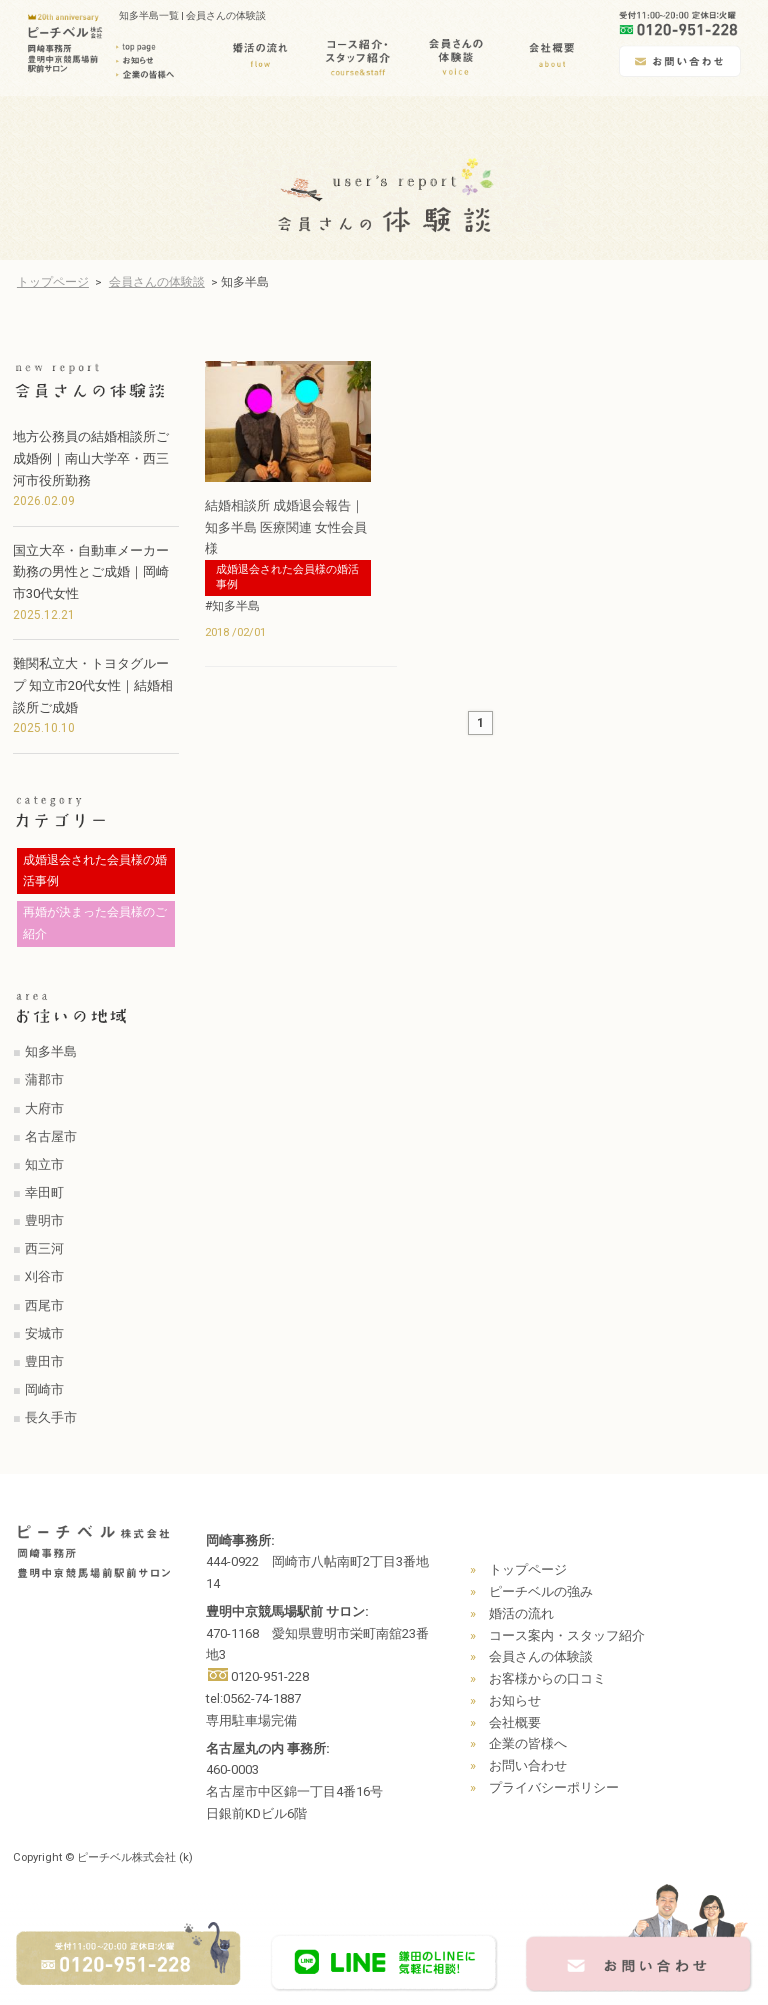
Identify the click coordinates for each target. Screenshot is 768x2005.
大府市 (44, 1108)
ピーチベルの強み (541, 1591)
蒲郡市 (44, 1079)
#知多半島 (232, 606)
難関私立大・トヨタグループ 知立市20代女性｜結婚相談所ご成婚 (93, 685)
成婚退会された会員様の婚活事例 (287, 577)
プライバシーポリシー (554, 1787)
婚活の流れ (521, 1613)
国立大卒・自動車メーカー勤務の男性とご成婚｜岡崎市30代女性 (91, 572)
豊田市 (44, 1361)
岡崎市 (44, 1389)
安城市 (44, 1333)
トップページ (53, 282)
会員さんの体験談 (157, 282)
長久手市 (51, 1417)
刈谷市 (44, 1276)
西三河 (44, 1248)
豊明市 (44, 1220)
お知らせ (515, 1700)
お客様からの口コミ (547, 1678)
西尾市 (44, 1305)
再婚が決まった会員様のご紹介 (95, 923)
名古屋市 (51, 1136)
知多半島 (51, 1051)
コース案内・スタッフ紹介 (567, 1635)
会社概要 (515, 1722)
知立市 (44, 1164)
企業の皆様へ (528, 1743)
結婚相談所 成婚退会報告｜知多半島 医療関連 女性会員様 (286, 527)
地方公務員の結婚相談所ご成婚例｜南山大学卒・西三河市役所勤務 (91, 458)
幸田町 (44, 1192)
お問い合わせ (528, 1765)
